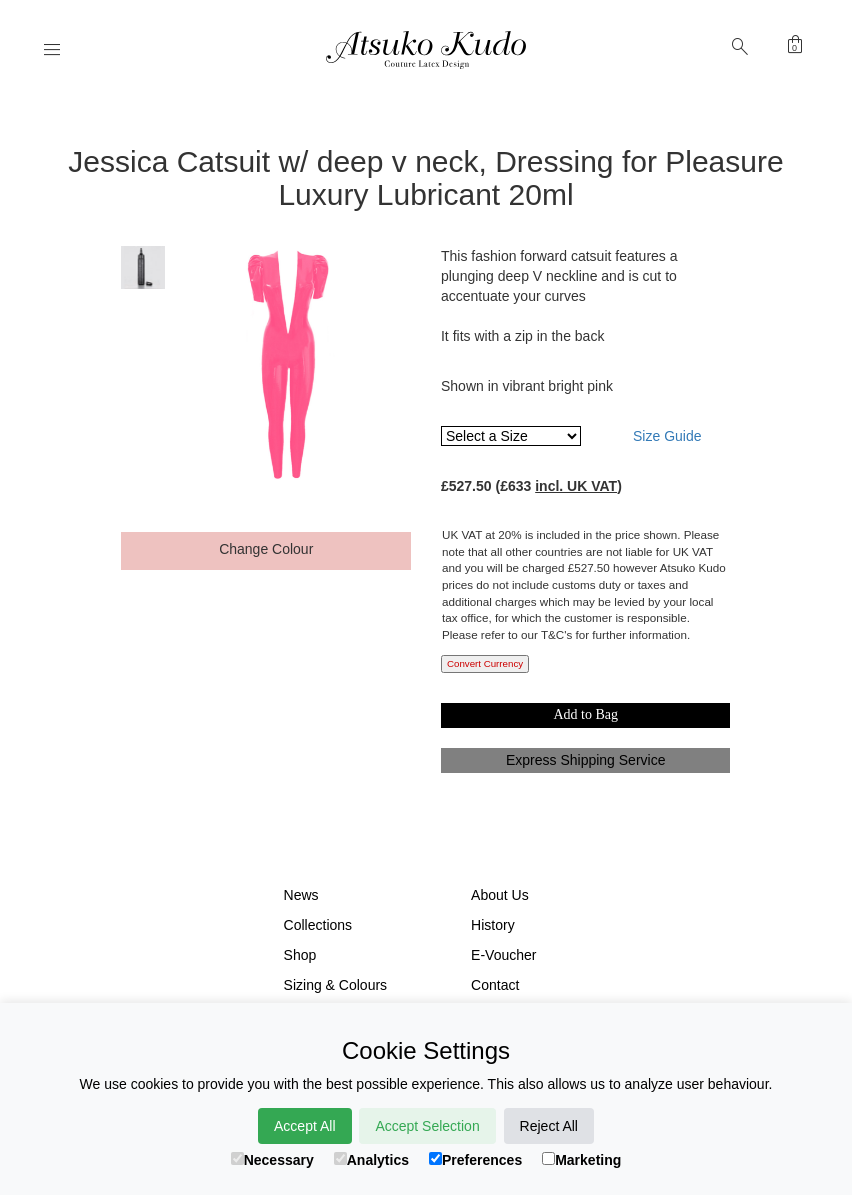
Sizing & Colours (336, 985)
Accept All (304, 1126)
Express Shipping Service (586, 760)
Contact (495, 985)
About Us (500, 895)
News (301, 895)
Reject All (549, 1126)
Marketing (581, 1160)
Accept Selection (427, 1126)
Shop (300, 955)
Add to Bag (585, 714)
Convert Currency (485, 663)
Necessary (272, 1160)
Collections (318, 925)
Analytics (371, 1160)
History (493, 925)
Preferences (475, 1160)
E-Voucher (503, 955)
